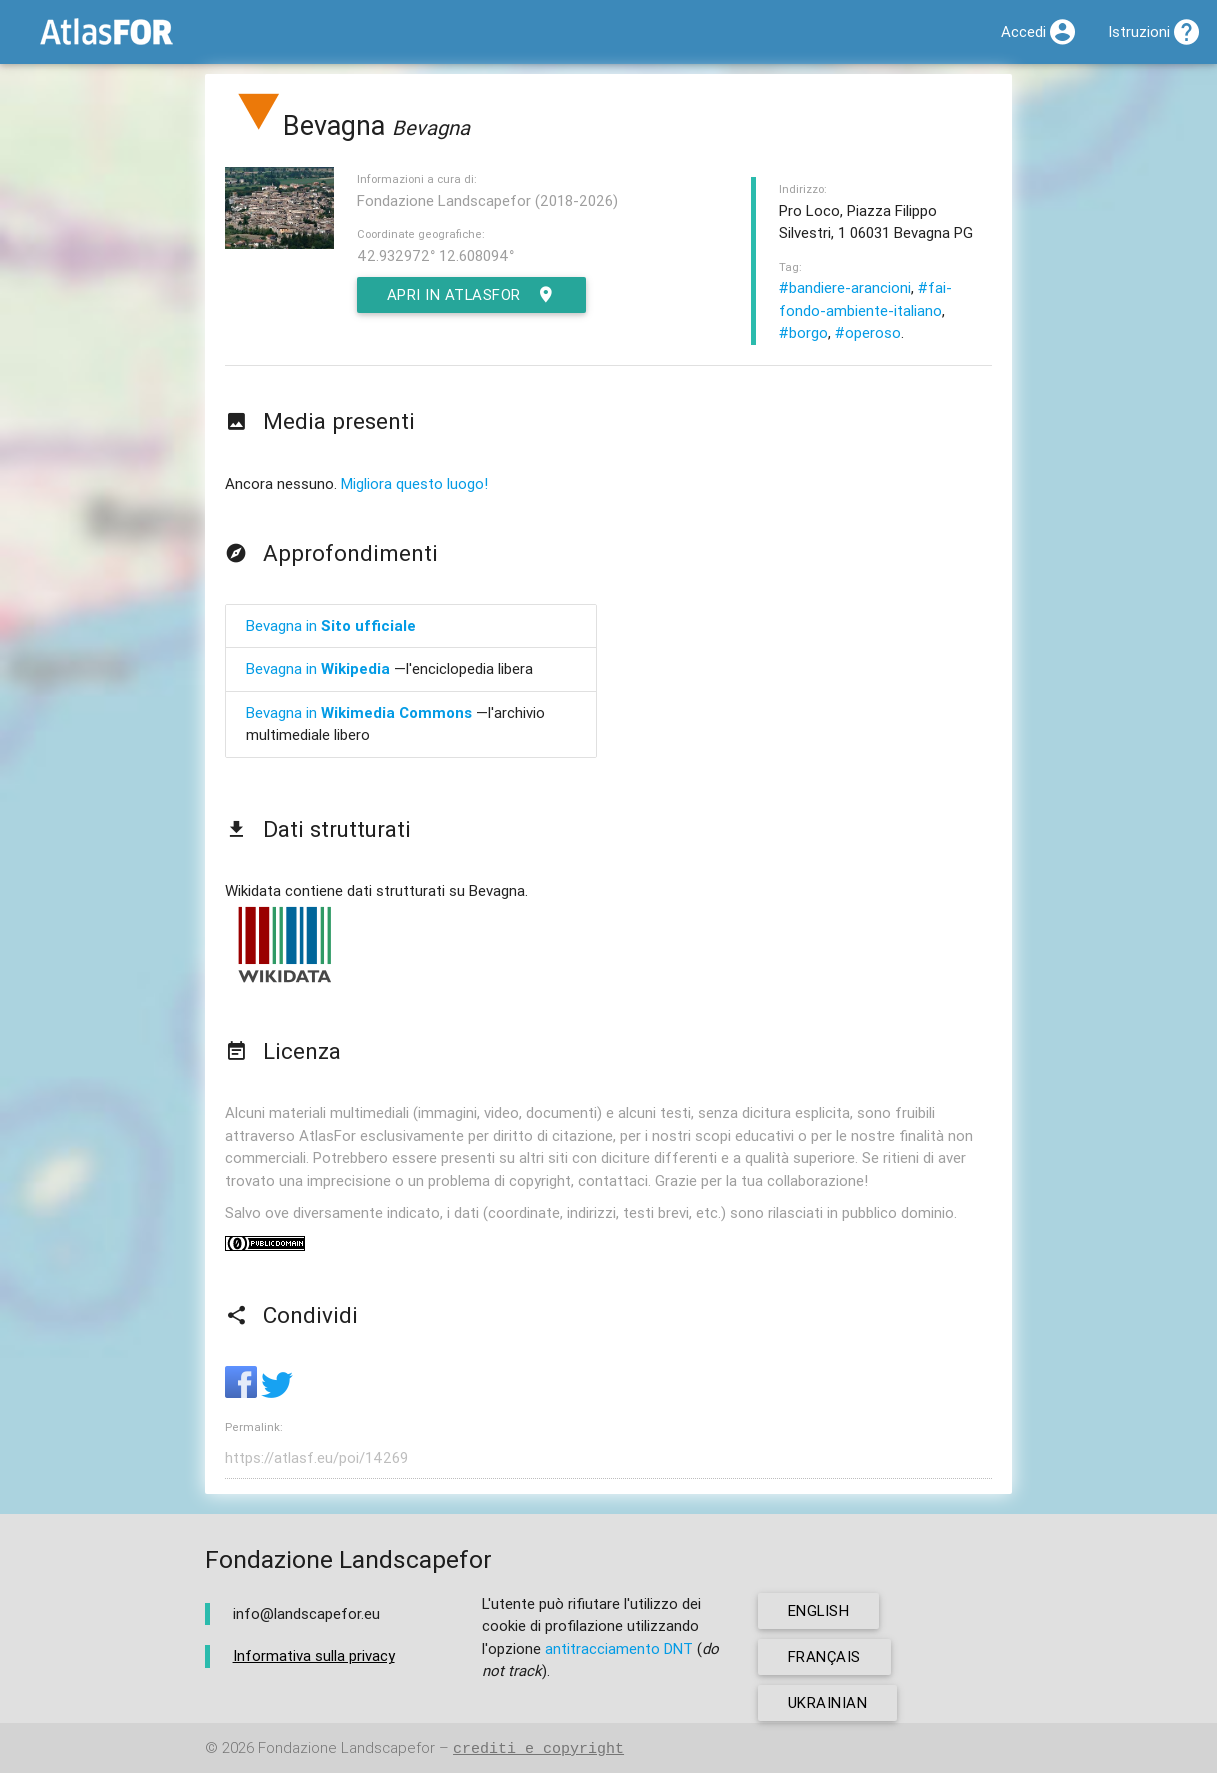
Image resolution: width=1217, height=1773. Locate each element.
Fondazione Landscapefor (346, 1748)
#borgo (803, 332)
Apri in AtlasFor (472, 295)
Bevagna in (331, 625)
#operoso (868, 332)
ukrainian (828, 1702)
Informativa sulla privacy (314, 1655)
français (824, 1656)
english (819, 1610)
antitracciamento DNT (619, 1648)
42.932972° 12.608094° (435, 255)
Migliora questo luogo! (414, 483)
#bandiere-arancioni (845, 287)
